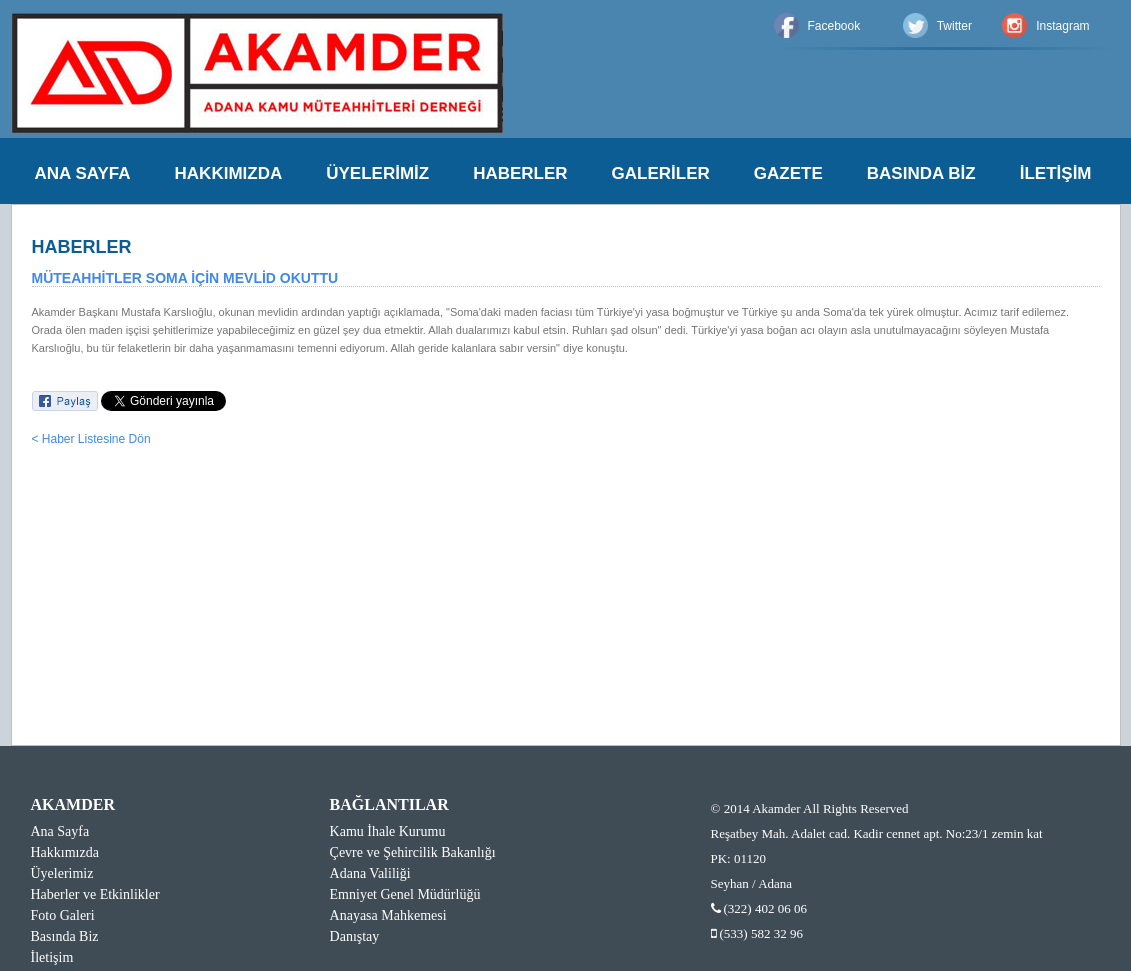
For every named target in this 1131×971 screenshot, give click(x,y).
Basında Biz (65, 936)
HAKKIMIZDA (229, 173)
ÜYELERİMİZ (377, 173)
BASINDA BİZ (921, 173)
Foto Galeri (63, 915)
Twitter (954, 26)
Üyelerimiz (62, 873)
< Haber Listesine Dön (91, 439)
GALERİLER (661, 173)
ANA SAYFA (83, 173)
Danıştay (355, 936)
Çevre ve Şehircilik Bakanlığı (413, 852)
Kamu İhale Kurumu (388, 831)
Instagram (1062, 26)
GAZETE (788, 173)
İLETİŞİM (1056, 173)
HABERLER (520, 173)
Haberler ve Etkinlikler (95, 894)
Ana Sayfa (60, 831)
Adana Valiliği (370, 873)
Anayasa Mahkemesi (388, 915)
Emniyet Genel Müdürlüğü (405, 894)
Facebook (834, 26)
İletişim (52, 957)
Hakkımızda (65, 852)
